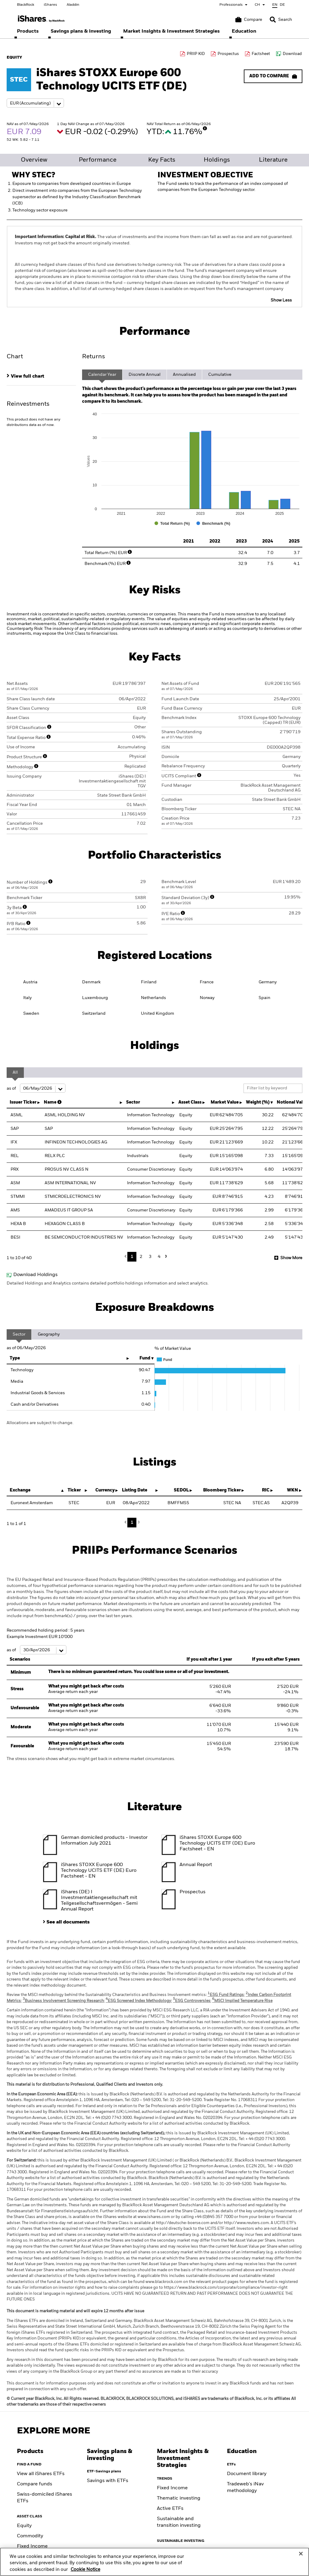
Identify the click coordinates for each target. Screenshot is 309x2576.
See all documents (68, 1922)
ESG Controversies (191, 2001)
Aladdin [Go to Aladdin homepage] (73, 5)
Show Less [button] (281, 300)
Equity (24, 2525)
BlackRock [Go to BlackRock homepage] (25, 5)
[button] (273, 20)
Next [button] (165, 1256)
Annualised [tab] (184, 374)
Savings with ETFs (107, 2480)
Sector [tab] (19, 1334)
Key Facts (161, 160)
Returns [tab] (93, 357)
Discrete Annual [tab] (145, 374)
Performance (97, 160)
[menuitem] (28, 31)
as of (36, 1088)
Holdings (217, 160)
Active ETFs (170, 2508)
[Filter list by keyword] (273, 1088)
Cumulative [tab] (219, 374)
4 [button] (159, 1257)
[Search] (281, 19)
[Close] (300, 2553)
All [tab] (15, 1072)
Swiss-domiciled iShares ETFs (44, 2497)
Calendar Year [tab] (102, 374)
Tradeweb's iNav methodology (245, 2487)
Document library (246, 2473)
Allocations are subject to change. (40, 1423)
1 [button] (132, 1257)
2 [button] (141, 1257)
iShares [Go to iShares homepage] (50, 5)
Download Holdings (35, 1274)
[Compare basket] (248, 19)
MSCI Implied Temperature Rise (242, 2001)
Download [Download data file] (292, 54)
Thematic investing (178, 2498)
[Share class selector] (35, 103)
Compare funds (34, 2484)
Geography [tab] (49, 1334)
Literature (273, 160)
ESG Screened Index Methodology (138, 2001)
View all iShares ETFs (41, 2473)
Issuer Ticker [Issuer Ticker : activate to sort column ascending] (23, 1102)
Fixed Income (32, 2546)
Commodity (30, 2536)
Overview (34, 160)
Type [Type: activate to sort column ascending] (15, 1358)
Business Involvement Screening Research (63, 2001)
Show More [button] (291, 1258)
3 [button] (150, 1257)
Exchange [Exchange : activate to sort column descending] (20, 1490)
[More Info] (205, 128)
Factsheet (261, 54)
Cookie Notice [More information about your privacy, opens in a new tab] (85, 2570)
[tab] (41, 375)
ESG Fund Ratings (226, 1995)
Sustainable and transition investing (179, 2522)
